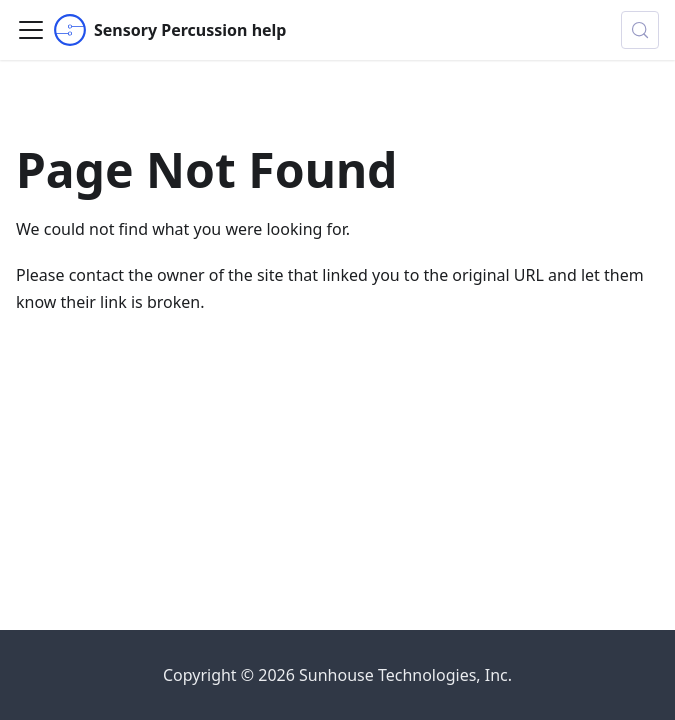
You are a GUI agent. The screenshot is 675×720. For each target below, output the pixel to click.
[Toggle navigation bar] (31, 30)
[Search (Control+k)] (640, 30)
